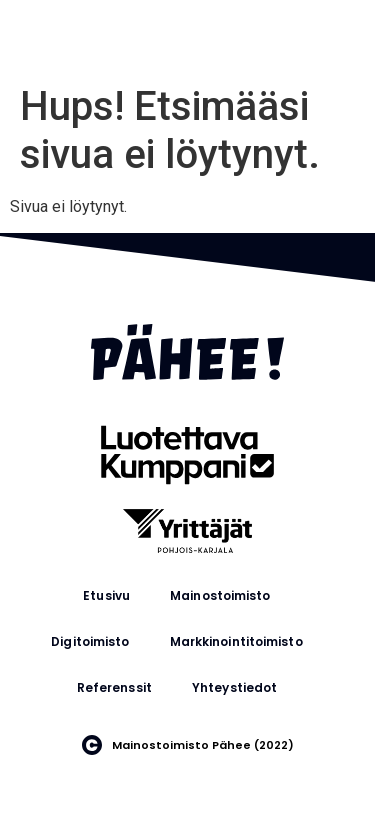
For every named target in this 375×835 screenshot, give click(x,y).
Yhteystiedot (234, 687)
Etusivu (106, 595)
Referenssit (114, 687)
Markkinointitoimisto (236, 641)
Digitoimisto (90, 641)
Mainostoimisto (220, 595)
